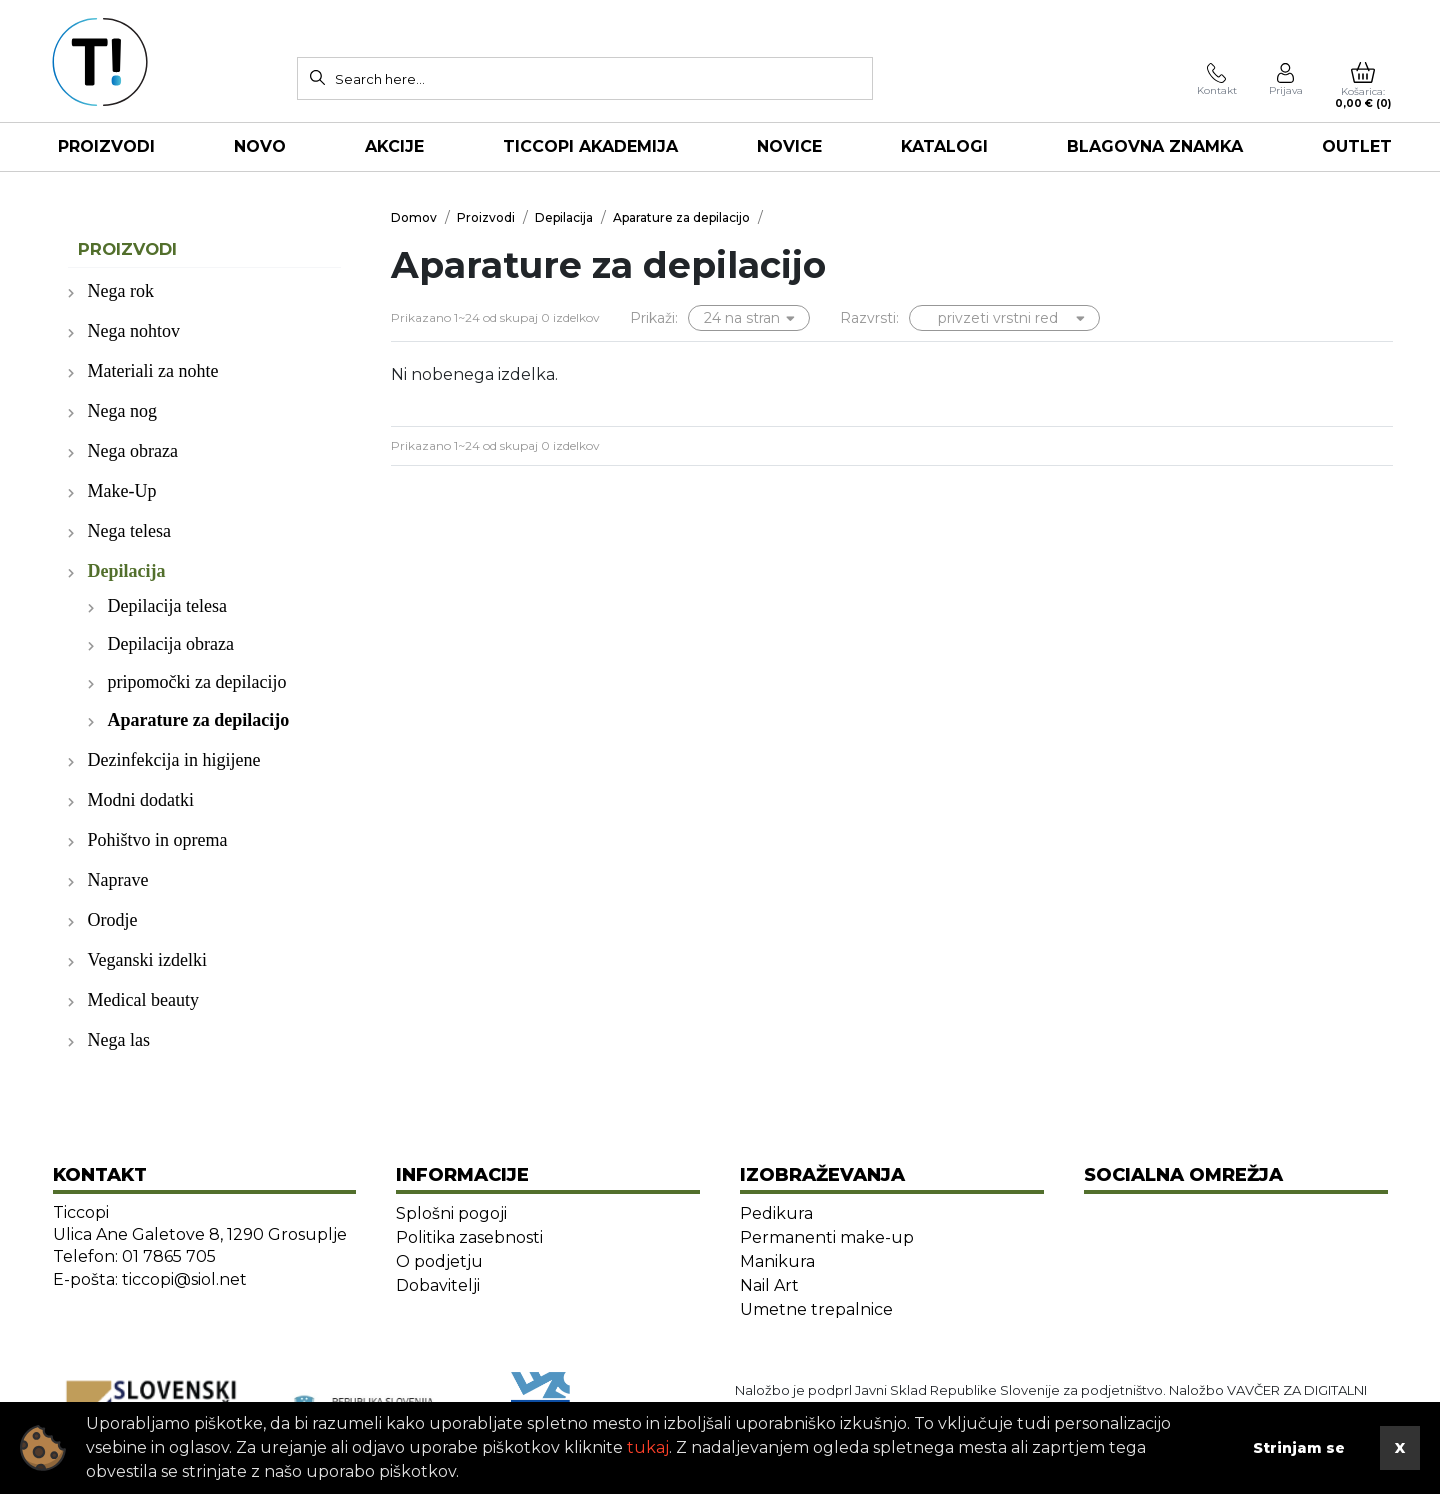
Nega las (119, 1040)
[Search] (317, 77)
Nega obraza (133, 451)
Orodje (113, 920)
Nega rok (121, 291)
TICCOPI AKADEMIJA (590, 146)
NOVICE (789, 146)
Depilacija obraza (171, 644)
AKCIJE (394, 146)
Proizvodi (106, 146)
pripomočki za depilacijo (197, 682)
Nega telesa (129, 531)
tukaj (648, 1447)
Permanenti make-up (827, 1237)
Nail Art (769, 1285)
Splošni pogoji (451, 1213)
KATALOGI (944, 146)
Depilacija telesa (167, 606)
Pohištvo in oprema (158, 840)
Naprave (118, 880)
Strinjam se (1299, 1448)
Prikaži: (654, 318)
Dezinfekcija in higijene (174, 760)
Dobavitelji (438, 1285)
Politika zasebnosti (469, 1237)
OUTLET (1357, 146)
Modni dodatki (141, 800)
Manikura (777, 1261)
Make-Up (122, 491)
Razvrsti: (869, 318)
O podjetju (439, 1261)
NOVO (260, 146)
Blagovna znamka (1155, 146)
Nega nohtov (134, 331)
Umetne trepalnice (816, 1309)
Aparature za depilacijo (199, 720)
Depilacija (127, 571)
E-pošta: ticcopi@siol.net (150, 1279)
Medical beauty (143, 1000)
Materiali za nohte (153, 371)
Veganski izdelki (147, 960)
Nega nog (122, 411)
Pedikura (776, 1213)
